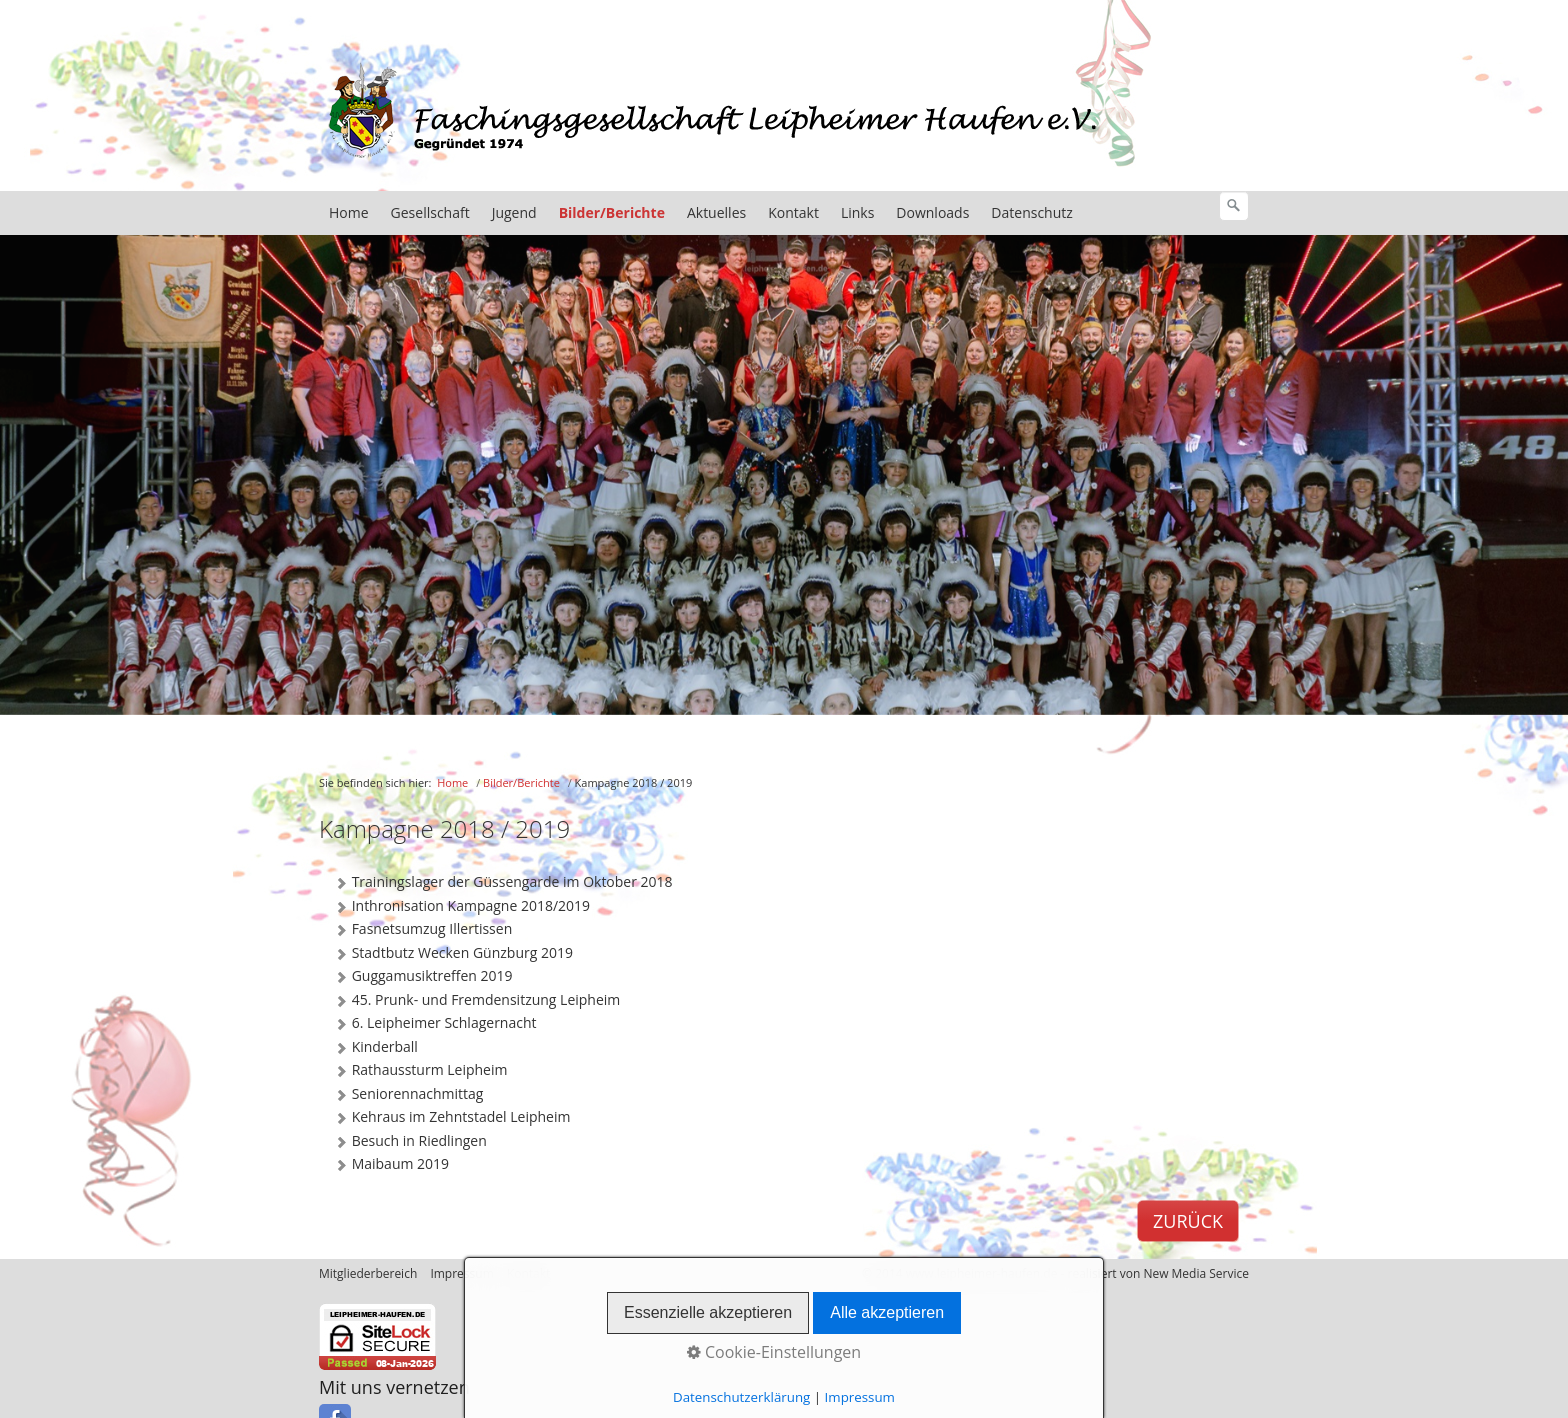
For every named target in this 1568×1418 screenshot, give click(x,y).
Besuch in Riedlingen (410, 1145)
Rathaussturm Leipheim (420, 1074)
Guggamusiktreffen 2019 (423, 980)
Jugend (514, 216)
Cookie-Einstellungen (774, 1352)
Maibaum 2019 (391, 1168)
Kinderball (376, 1051)
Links (857, 216)
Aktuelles (716, 216)
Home (349, 216)
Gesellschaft (430, 216)
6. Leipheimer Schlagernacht (435, 1027)
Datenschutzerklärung (741, 1397)
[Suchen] (1234, 210)
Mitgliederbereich (368, 1277)
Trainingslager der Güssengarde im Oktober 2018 (503, 886)
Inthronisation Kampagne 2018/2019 (462, 910)
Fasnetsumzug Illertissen (423, 933)
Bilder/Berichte (612, 216)
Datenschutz (1031, 216)
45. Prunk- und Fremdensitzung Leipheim (477, 1004)
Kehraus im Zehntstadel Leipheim (452, 1121)
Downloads (932, 216)
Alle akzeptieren (887, 1312)
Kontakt (793, 216)
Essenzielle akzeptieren (708, 1312)
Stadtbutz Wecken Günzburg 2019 (453, 957)
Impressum (860, 1397)
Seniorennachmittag (408, 1098)
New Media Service (1196, 1277)
